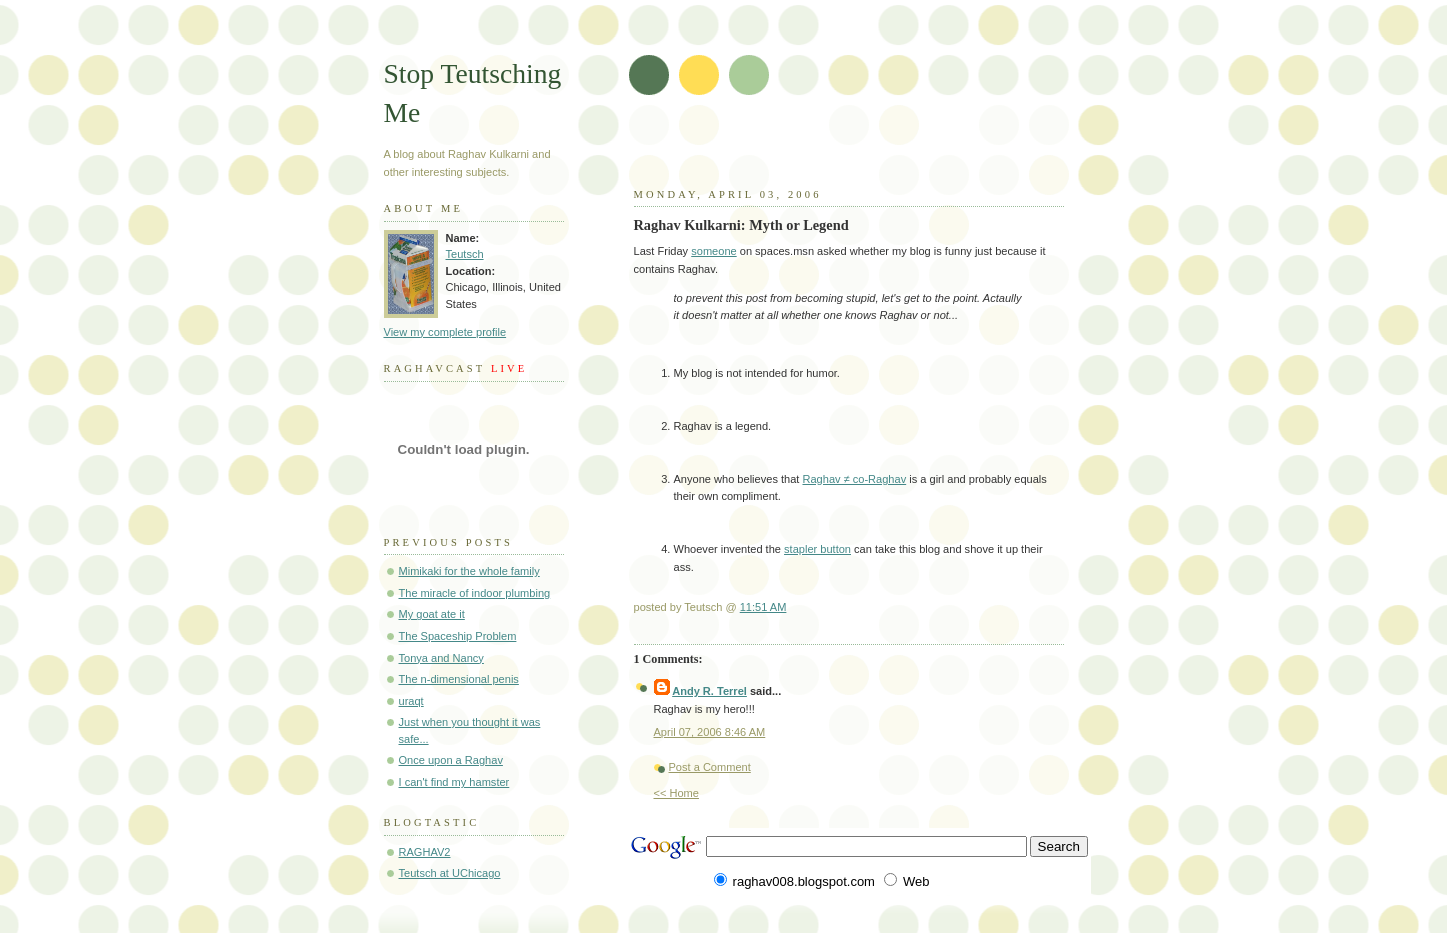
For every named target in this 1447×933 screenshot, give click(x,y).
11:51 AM (763, 607)
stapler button (817, 549)
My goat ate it (432, 614)
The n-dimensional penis (459, 679)
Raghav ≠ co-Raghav (854, 479)
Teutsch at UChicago (450, 873)
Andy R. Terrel (709, 691)
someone (713, 251)
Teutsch (465, 254)
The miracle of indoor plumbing (475, 593)
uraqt (411, 701)
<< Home (676, 793)
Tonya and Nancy (441, 658)
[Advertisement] (871, 150)
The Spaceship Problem (458, 636)
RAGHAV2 (425, 852)
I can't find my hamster (454, 782)
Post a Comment (710, 767)
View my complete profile (445, 332)
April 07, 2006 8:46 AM (710, 732)
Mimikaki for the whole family (469, 571)
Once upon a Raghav (451, 760)
